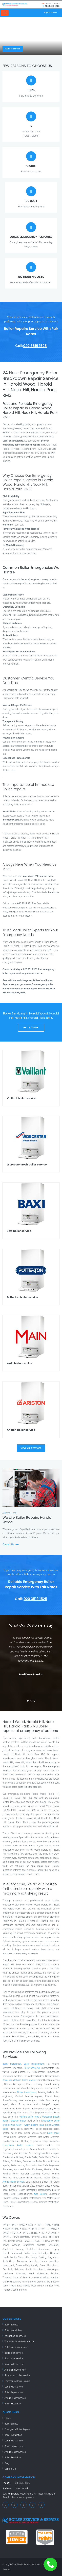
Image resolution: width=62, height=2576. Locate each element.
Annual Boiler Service (13, 2181)
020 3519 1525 (35, 345)
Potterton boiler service (16, 2347)
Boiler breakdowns (27, 2092)
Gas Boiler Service (13, 2386)
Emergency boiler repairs (17, 2145)
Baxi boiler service (13, 2353)
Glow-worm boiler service (17, 2375)
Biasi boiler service (13, 2358)
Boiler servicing (32, 2068)
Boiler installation (11, 2063)
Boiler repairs (28, 2080)
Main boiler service (13, 2364)
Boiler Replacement (14, 2392)
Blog (6, 2463)
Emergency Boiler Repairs (17, 2381)
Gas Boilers (40, 2194)
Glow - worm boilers (27, 2125)
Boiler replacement (34, 2063)
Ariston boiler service (15, 2369)
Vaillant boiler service (15, 2336)
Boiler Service (11, 2324)
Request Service (12, 49)
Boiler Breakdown (13, 2403)
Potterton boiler (18, 2120)
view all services (31, 1448)
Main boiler (53, 2133)
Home (7, 2418)
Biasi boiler (45, 2125)
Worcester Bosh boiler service (19, 2341)
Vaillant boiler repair (29, 2116)
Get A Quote (31, 1027)
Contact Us (8, 1544)
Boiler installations (11, 2080)
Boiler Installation (13, 2330)
